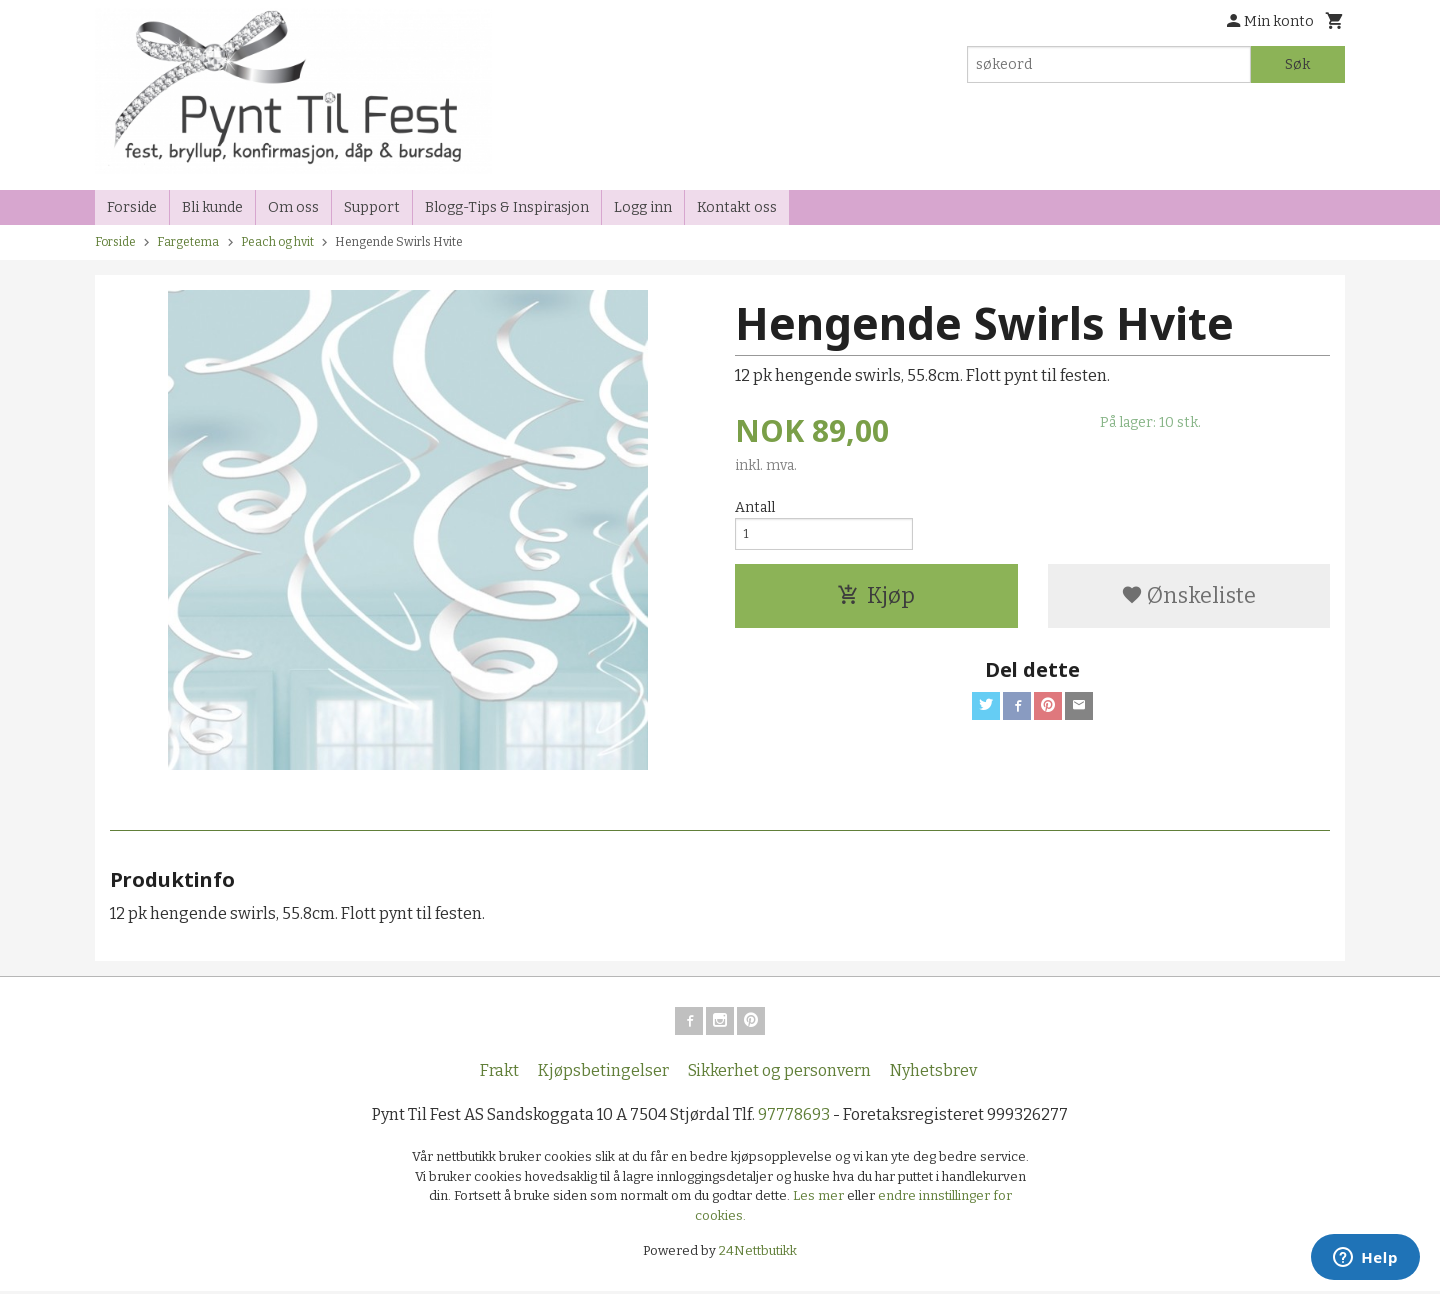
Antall (755, 507)
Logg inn (643, 207)
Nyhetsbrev (933, 1074)
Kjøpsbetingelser (603, 1074)
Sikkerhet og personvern (779, 1074)
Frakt (499, 1074)
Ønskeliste (1188, 602)
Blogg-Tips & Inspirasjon (507, 207)
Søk (1297, 64)
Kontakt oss (737, 207)
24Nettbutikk (758, 1254)
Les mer (820, 1199)
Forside (132, 207)
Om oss (293, 207)
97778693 (794, 1118)
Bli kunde (212, 207)
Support (372, 207)
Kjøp (876, 602)
